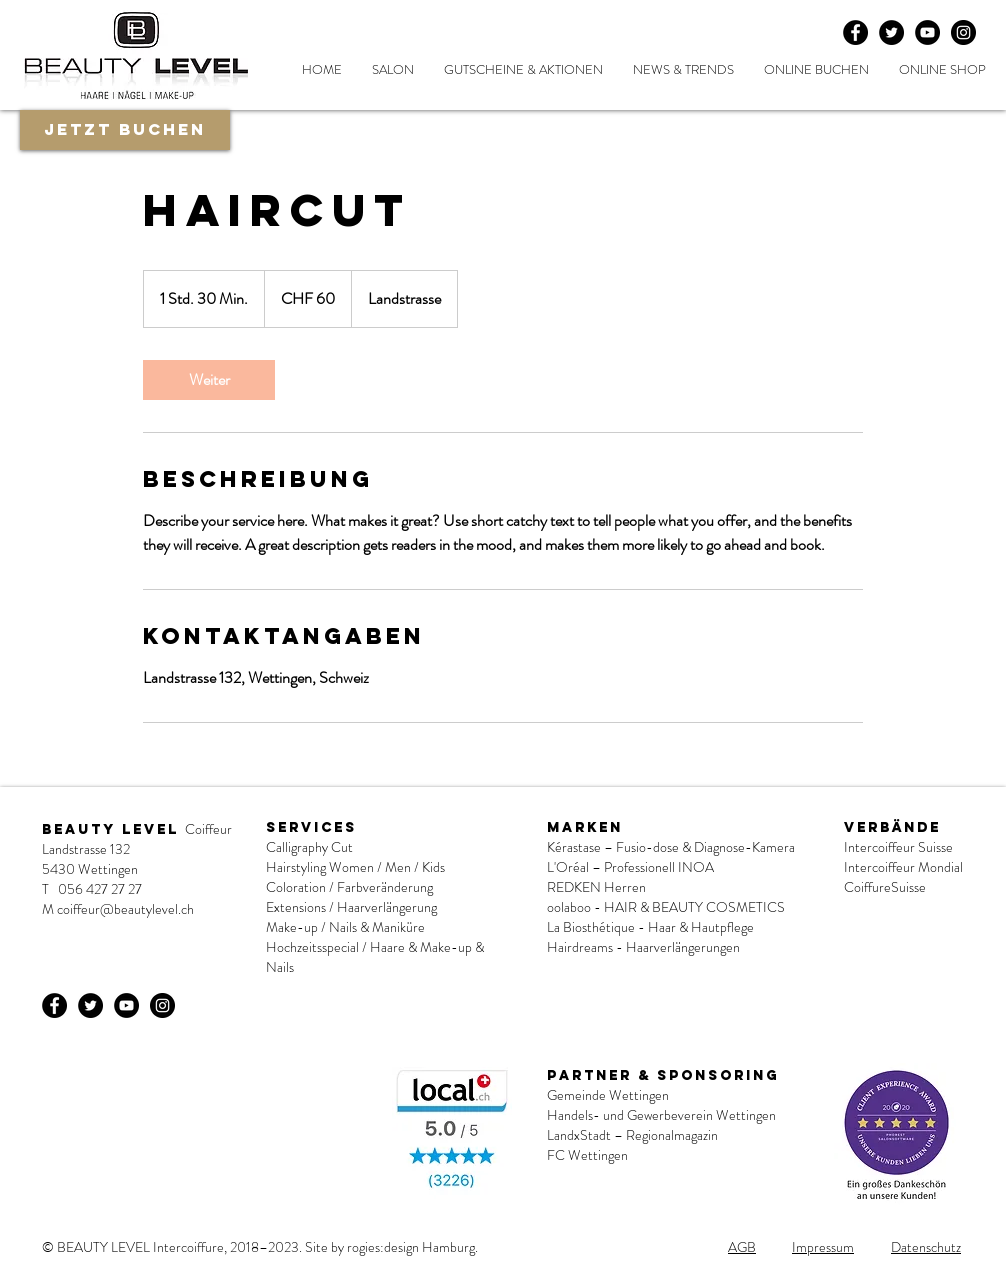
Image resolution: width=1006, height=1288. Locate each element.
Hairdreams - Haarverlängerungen (643, 947)
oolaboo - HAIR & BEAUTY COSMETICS (667, 907)
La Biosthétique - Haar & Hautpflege (650, 927)
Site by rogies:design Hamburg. (391, 1247)
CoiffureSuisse (885, 887)
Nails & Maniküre (377, 927)
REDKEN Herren (596, 887)
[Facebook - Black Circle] (855, 32)
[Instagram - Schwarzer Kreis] (963, 32)
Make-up (292, 927)
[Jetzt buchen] (125, 130)
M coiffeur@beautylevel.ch (118, 909)
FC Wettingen (587, 1155)
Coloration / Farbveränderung (349, 887)
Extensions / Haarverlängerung (351, 907)
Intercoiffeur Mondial (903, 867)
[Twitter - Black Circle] (891, 32)
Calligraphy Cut (309, 847)
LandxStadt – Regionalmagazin (632, 1135)
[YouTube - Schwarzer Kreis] (927, 32)
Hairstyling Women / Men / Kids (355, 867)
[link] (209, 380)
